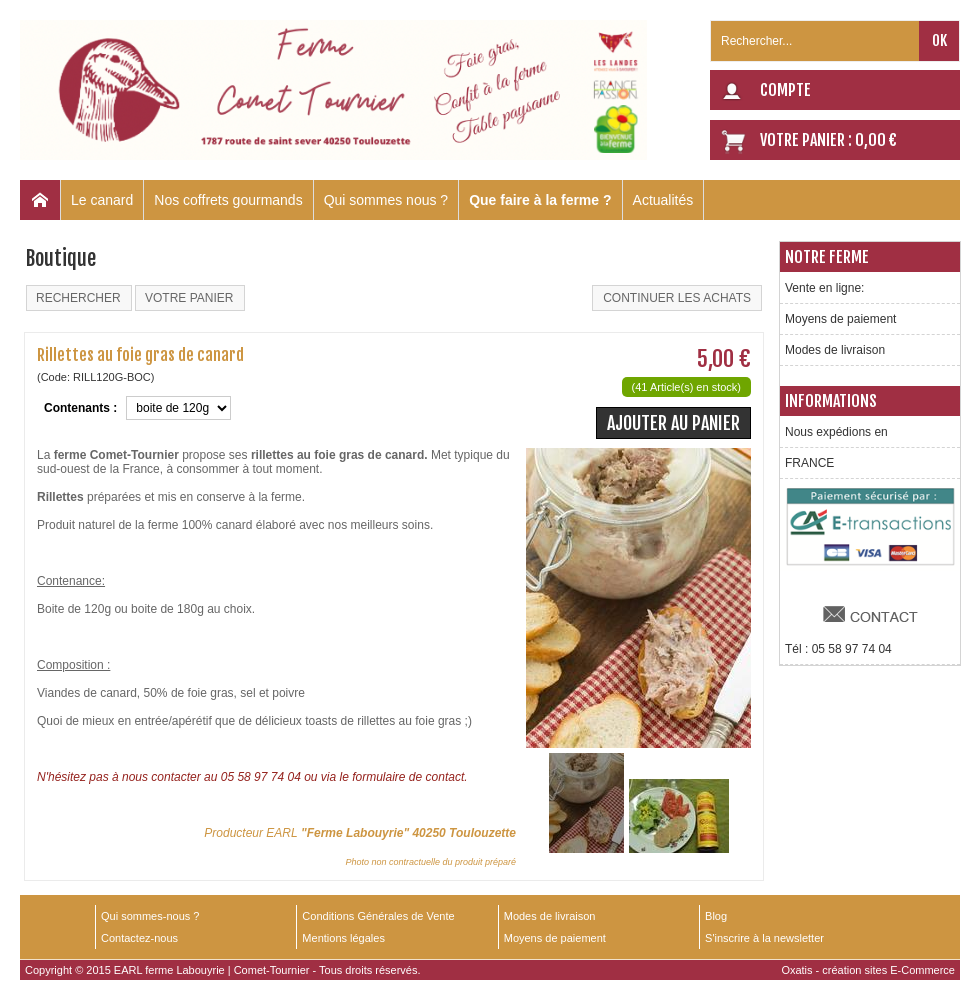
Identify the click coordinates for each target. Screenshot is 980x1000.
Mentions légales (343, 938)
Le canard (102, 200)
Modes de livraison (835, 350)
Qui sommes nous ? (386, 200)
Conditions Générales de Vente (378, 916)
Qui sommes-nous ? (150, 916)
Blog (716, 916)
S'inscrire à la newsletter (764, 938)
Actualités (663, 200)
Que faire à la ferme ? (540, 200)
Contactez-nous (139, 938)
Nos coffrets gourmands (228, 200)
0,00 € (876, 140)
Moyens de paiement (840, 319)
